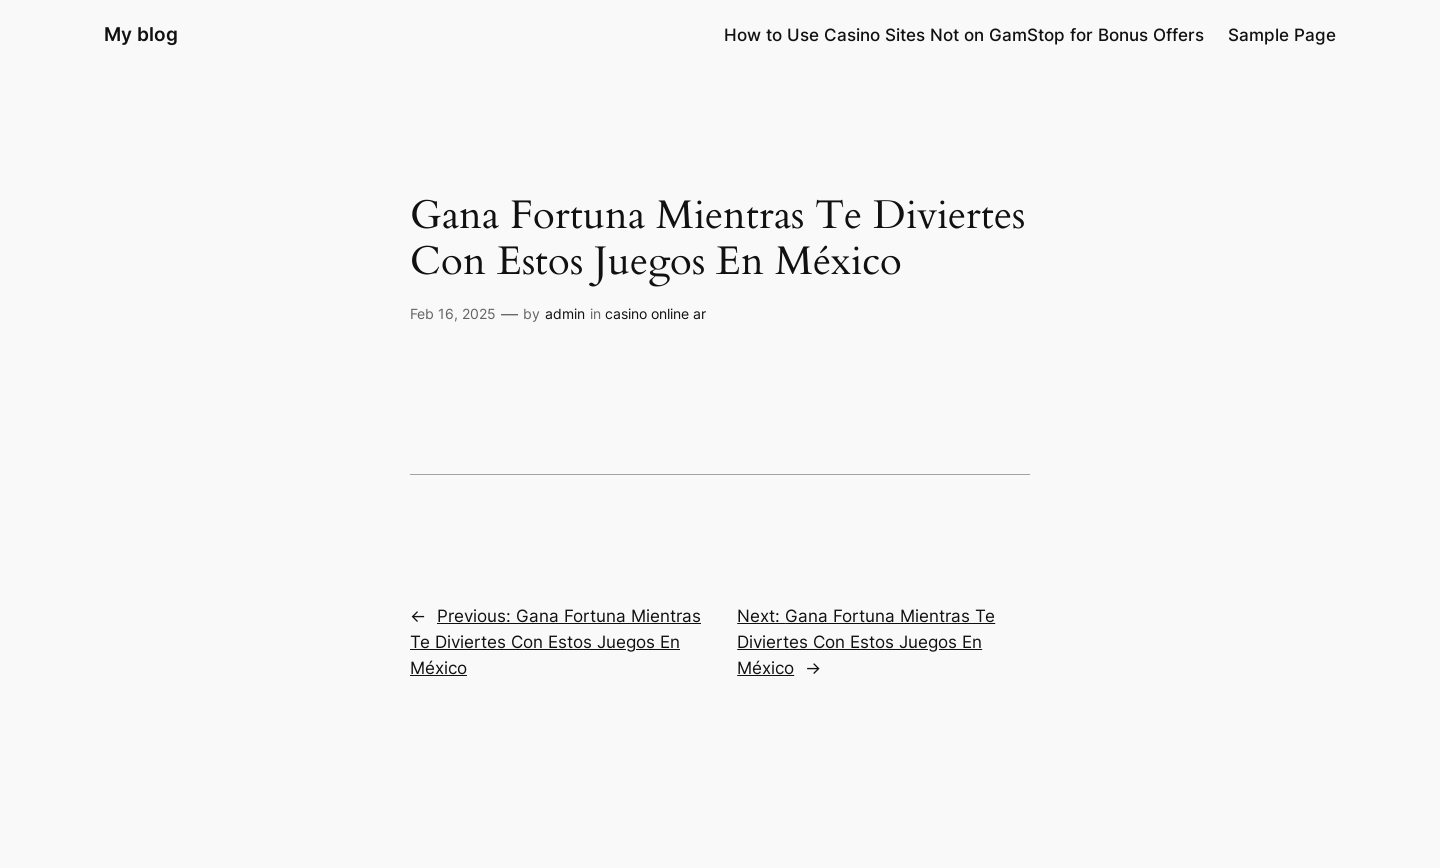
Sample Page (1282, 35)
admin (565, 313)
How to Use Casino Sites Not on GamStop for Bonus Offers (964, 35)
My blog (141, 34)
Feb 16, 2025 (453, 313)
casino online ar (655, 313)
